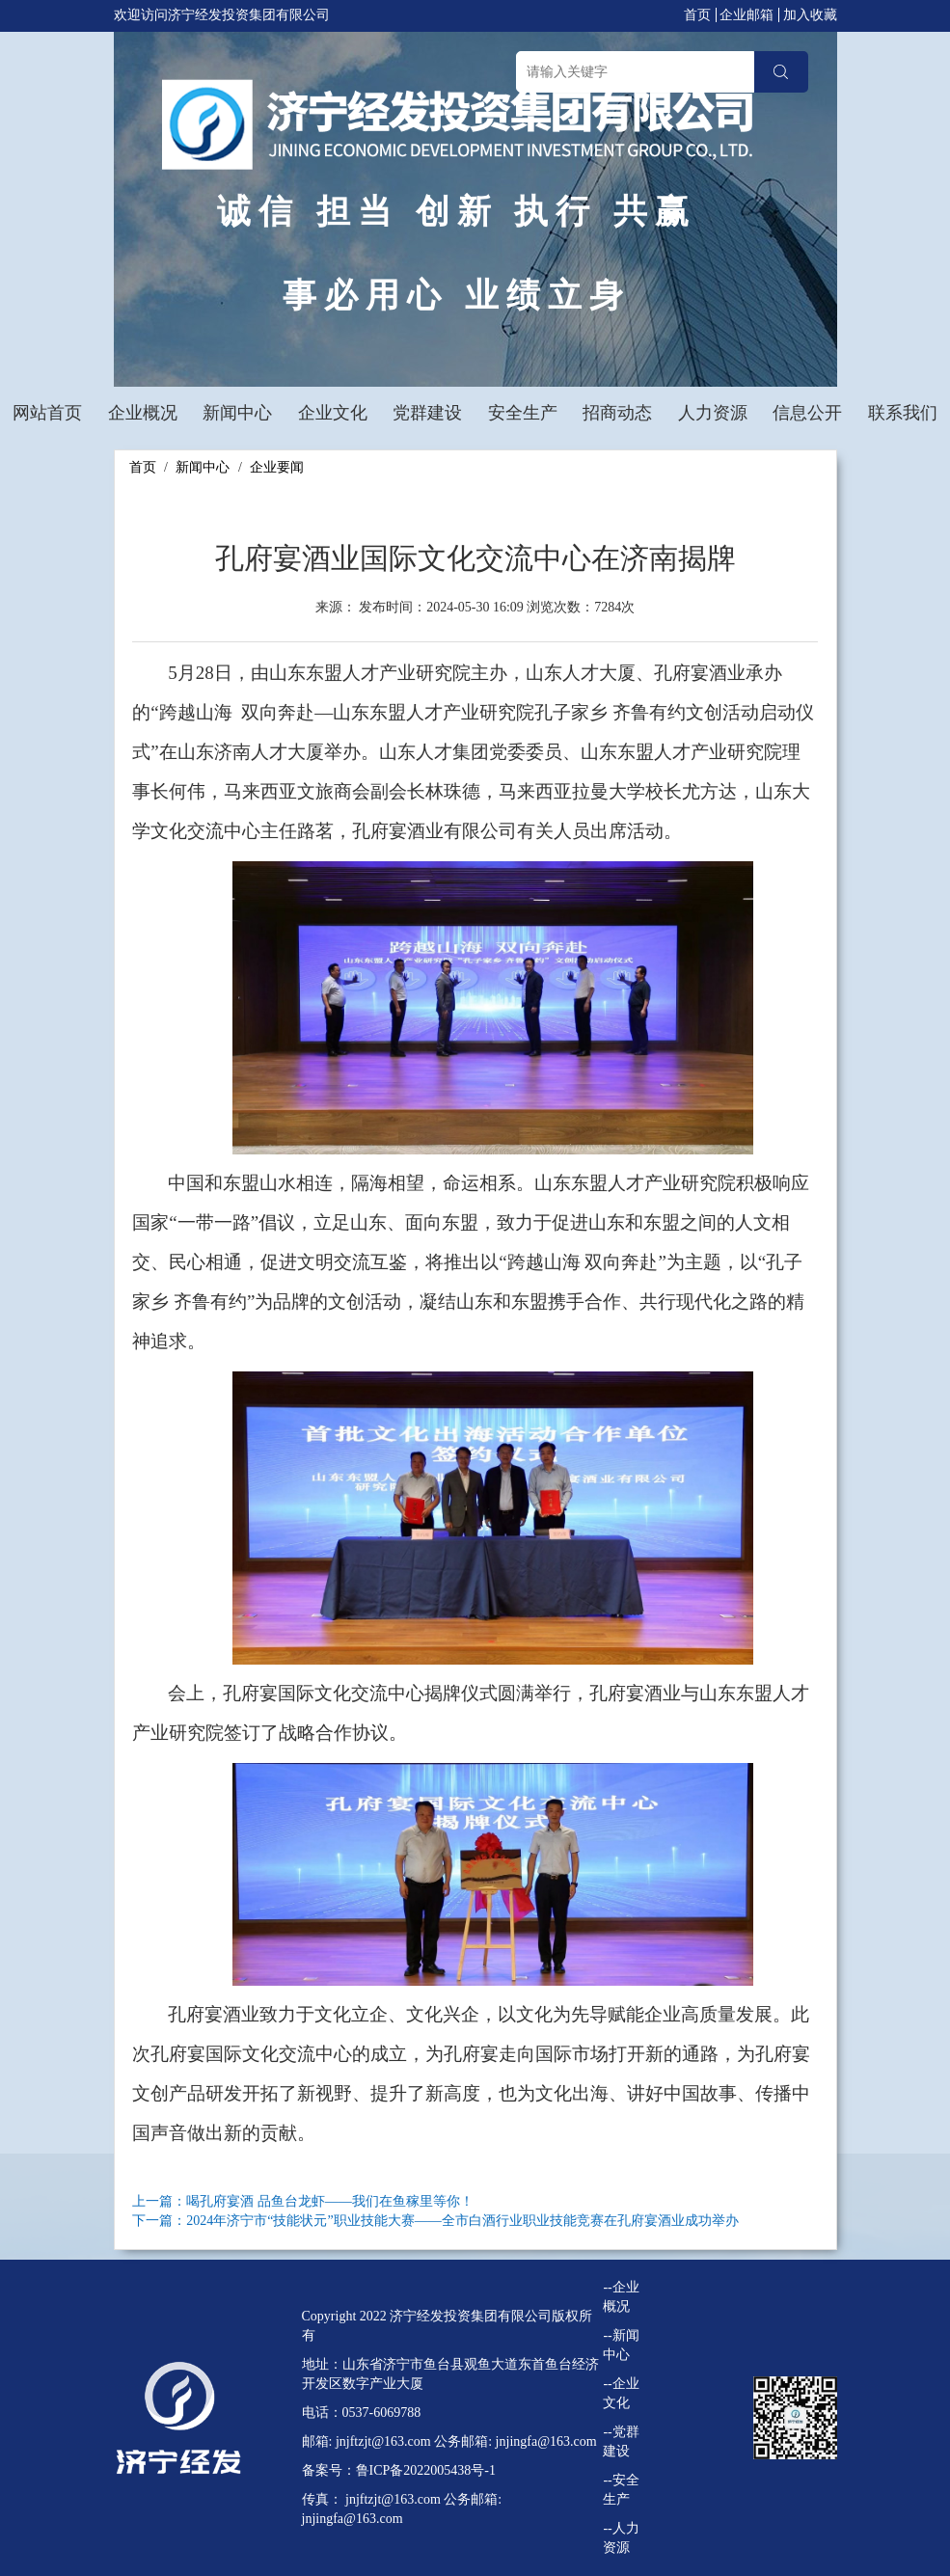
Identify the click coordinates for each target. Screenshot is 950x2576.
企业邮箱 (746, 15)
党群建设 (427, 412)
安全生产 (522, 412)
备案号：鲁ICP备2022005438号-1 (399, 2470)
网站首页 (47, 412)
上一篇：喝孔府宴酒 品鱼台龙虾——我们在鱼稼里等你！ (303, 2201)
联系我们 (902, 412)
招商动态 (617, 412)
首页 (697, 15)
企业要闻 (277, 467)
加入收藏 (810, 15)
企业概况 (142, 412)
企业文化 (332, 412)
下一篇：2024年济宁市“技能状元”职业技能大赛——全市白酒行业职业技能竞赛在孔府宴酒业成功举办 (435, 2220)
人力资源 (712, 412)
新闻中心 (237, 412)
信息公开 (807, 412)
